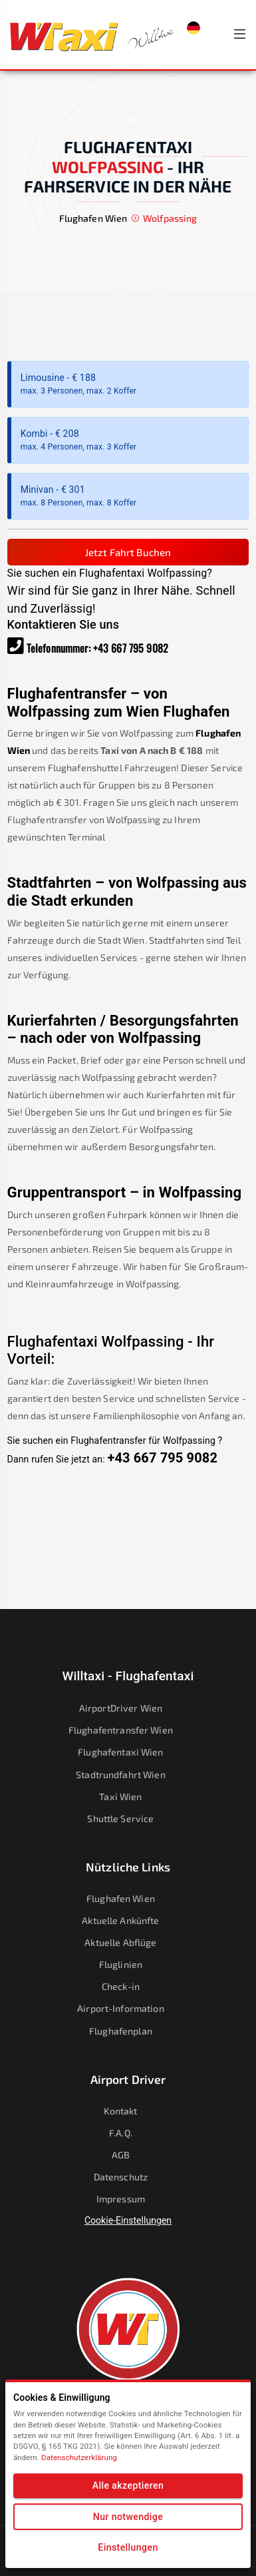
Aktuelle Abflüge (129, 1942)
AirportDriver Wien (129, 1708)
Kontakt (129, 2111)
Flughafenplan (129, 2031)
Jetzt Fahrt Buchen (128, 552)
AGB (129, 2155)
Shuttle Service (129, 1818)
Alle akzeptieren (128, 2485)
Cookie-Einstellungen (128, 2220)
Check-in (129, 1986)
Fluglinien (129, 1964)
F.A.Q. (129, 2133)
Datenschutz (129, 2177)
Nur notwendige (128, 2516)
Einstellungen (128, 2547)
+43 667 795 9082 (130, 648)
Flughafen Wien (129, 1898)
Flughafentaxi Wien (129, 1752)
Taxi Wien (129, 1796)
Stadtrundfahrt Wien (129, 1774)
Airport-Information (128, 2008)
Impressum (129, 2199)
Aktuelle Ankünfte (129, 1920)
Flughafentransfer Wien (129, 1730)
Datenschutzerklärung (79, 2457)
